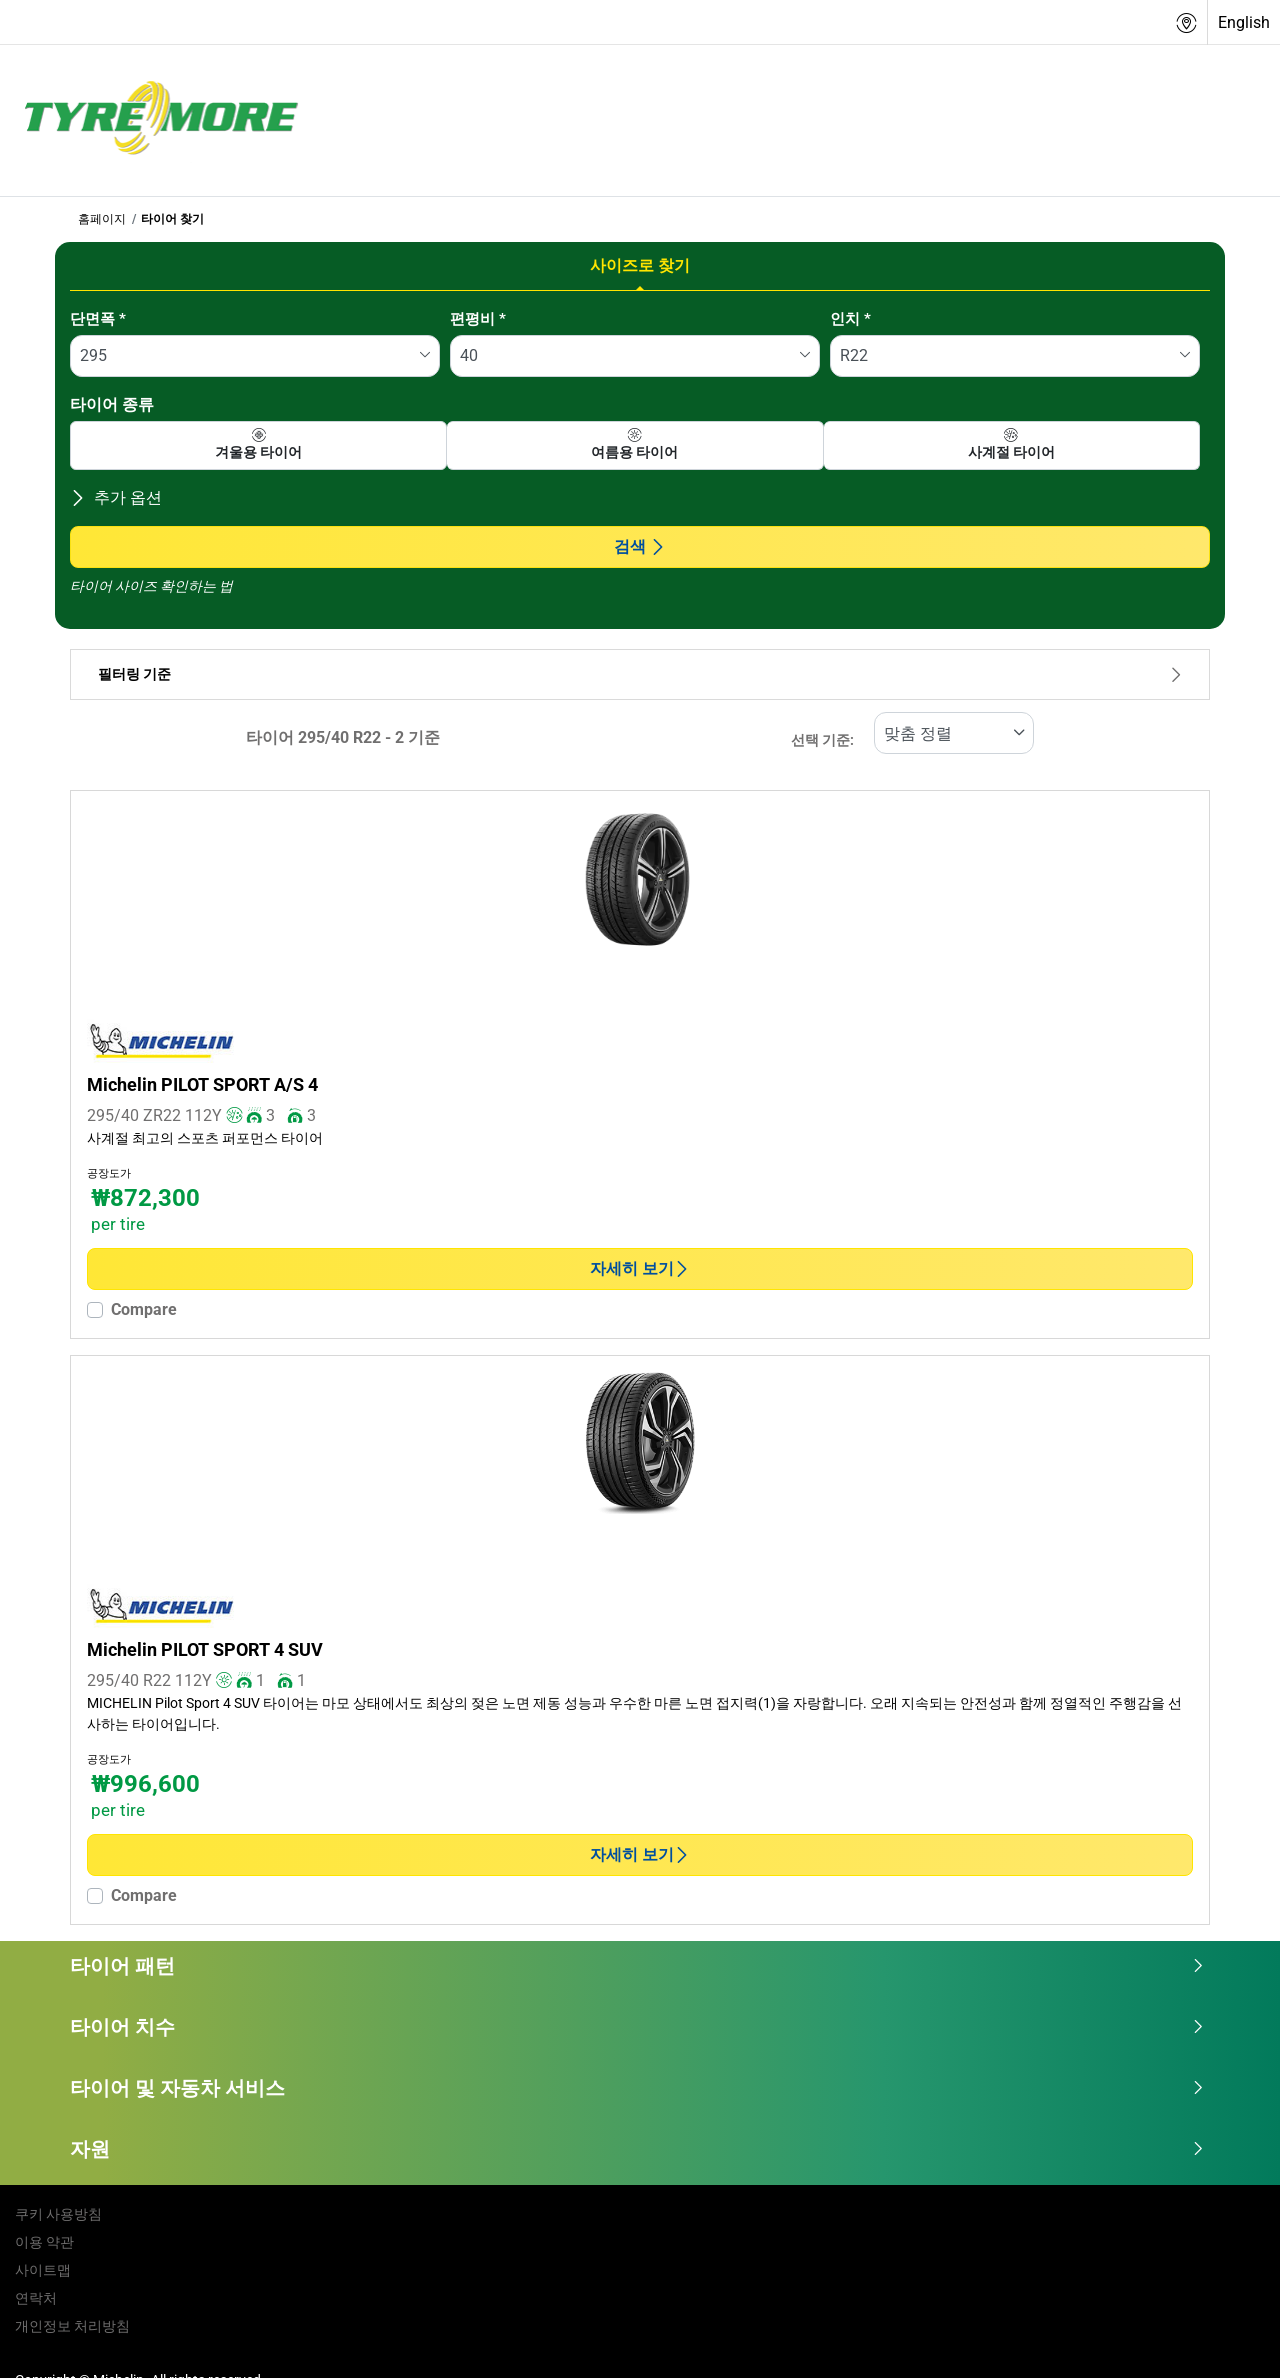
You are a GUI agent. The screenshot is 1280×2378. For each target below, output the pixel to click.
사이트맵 (43, 2270)
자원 (637, 2149)
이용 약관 (44, 2242)
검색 (640, 546)
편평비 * (478, 319)
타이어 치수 (637, 2027)
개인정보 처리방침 (72, 2326)
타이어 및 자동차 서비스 (637, 2088)
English (1244, 22)
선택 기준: (822, 740)
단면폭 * (98, 319)
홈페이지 (102, 219)
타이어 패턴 (637, 1966)
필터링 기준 (640, 674)
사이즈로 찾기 (640, 265)
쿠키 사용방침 (58, 2214)
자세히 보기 (640, 1268)
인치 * (850, 319)
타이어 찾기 (172, 219)
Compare (144, 1309)
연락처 (36, 2298)
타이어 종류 (112, 404)
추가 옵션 (116, 497)
